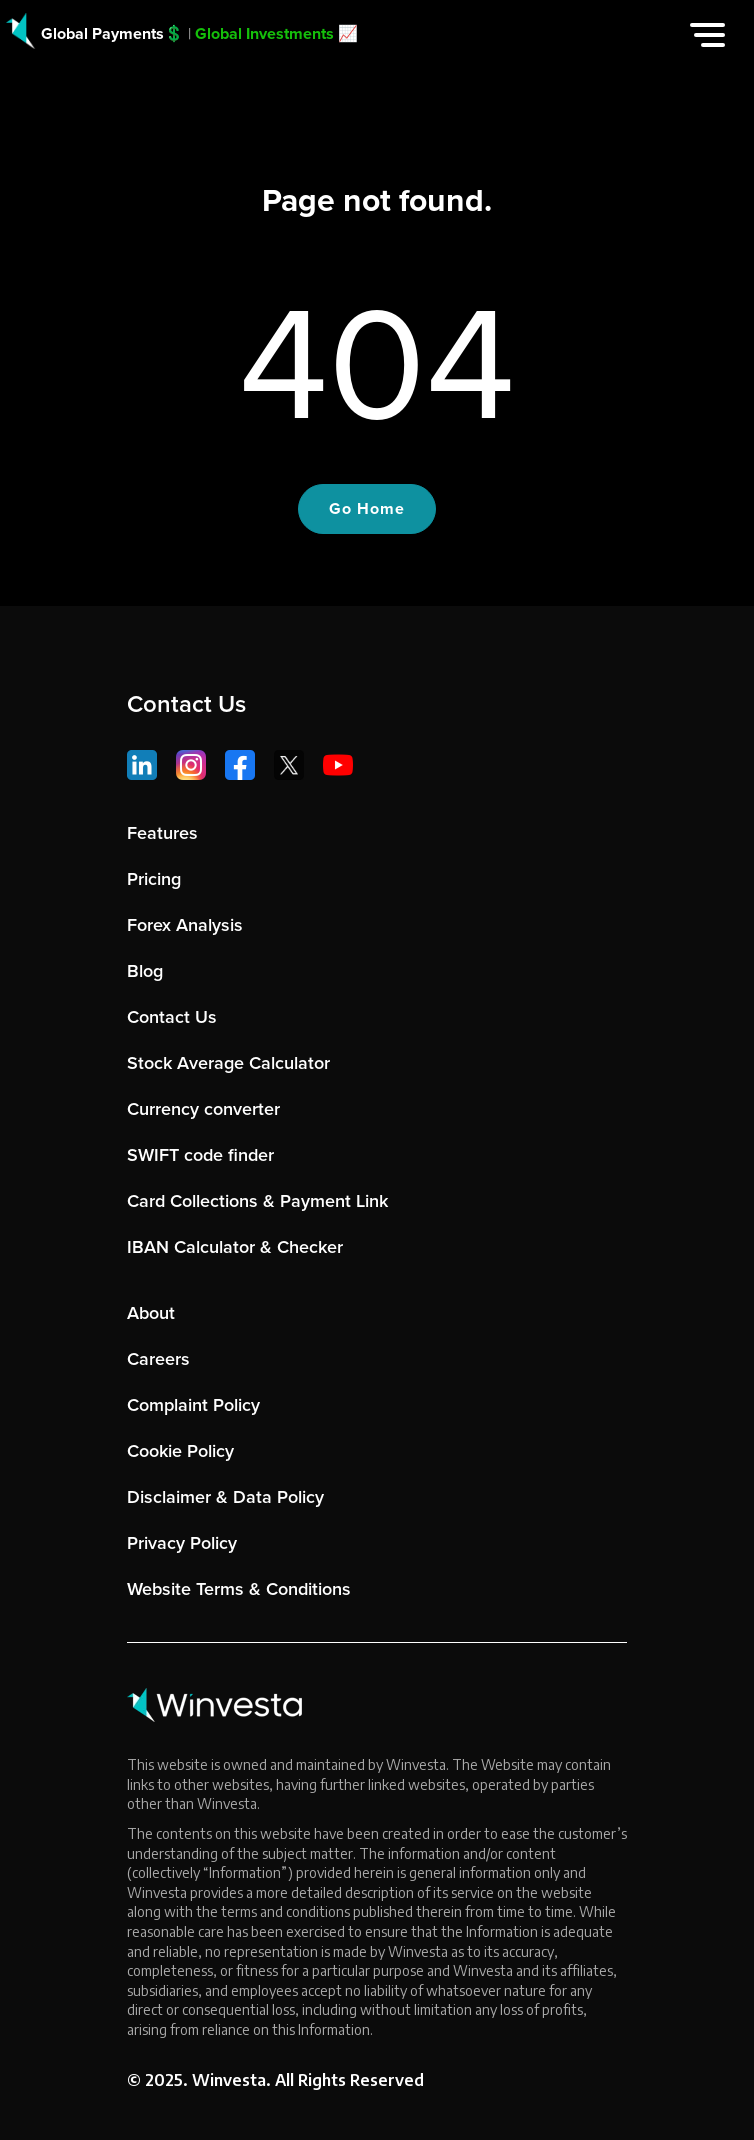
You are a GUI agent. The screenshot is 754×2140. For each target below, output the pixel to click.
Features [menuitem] (162, 833)
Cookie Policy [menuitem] (180, 1451)
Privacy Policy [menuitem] (182, 1543)
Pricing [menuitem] (154, 879)
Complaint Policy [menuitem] (193, 1405)
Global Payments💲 (112, 33)
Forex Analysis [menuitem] (185, 925)
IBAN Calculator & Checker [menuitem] (235, 1247)
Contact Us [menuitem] (172, 1017)
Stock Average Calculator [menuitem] (228, 1063)
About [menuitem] (151, 1313)
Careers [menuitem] (158, 1359)
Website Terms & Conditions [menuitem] (239, 1589)
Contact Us (186, 704)
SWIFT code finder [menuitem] (200, 1155)
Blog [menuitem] (145, 971)
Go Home (367, 508)
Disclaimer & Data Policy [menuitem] (225, 1497)
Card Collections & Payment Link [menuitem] (257, 1201)
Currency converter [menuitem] (203, 1109)
